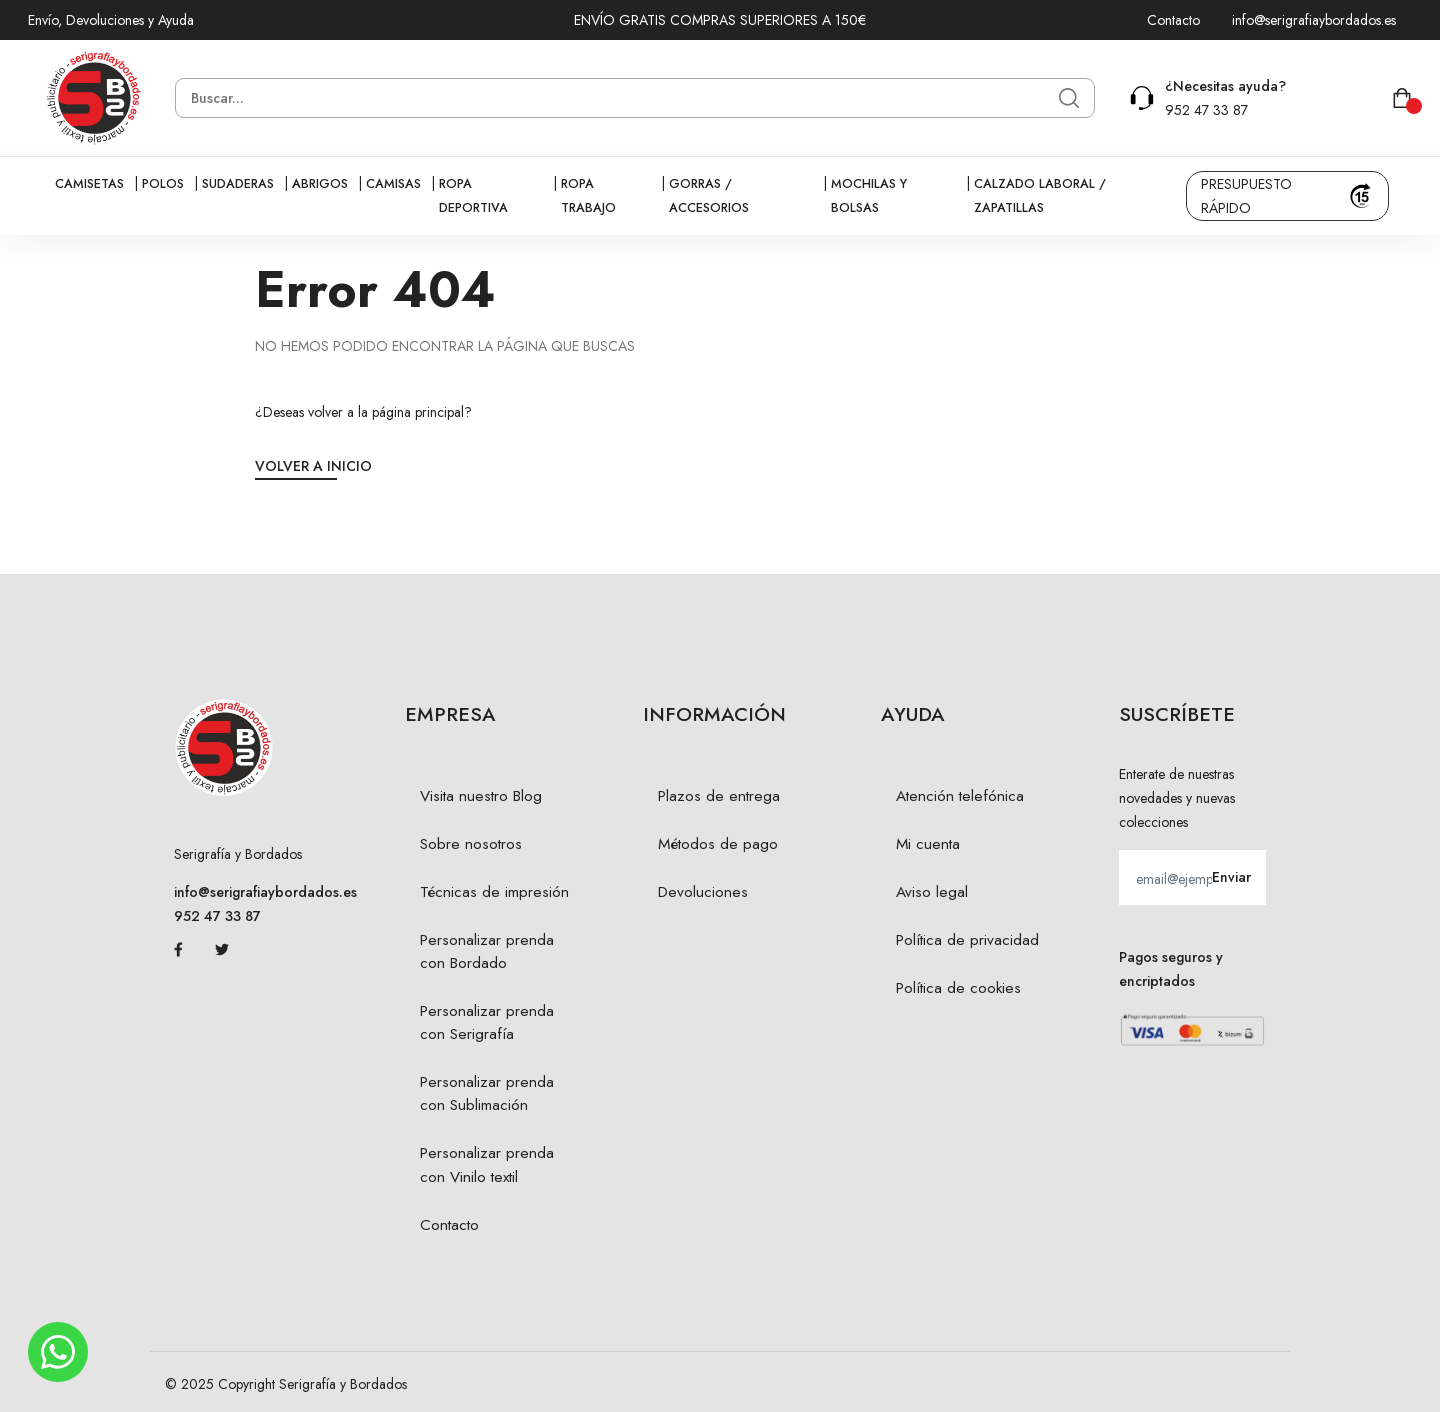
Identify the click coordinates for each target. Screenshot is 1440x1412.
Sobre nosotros (471, 844)
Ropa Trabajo (588, 196)
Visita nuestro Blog (481, 796)
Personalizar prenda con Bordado (487, 951)
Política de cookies (958, 988)
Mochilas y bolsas (869, 196)
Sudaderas (238, 184)
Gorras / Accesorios (709, 196)
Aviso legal (932, 892)
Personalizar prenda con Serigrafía (487, 1022)
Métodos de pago (718, 844)
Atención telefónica (960, 796)
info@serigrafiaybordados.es (1314, 20)
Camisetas (89, 184)
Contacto (1173, 20)
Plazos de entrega (719, 796)
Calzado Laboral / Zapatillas (1040, 196)
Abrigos (320, 184)
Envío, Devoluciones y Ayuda (111, 20)
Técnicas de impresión (494, 892)
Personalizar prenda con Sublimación (487, 1093)
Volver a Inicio (313, 466)
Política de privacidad (967, 940)
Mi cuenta (928, 844)
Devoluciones (703, 892)
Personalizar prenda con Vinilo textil (487, 1164)
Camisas (393, 184)
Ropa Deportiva (473, 196)
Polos (163, 184)
